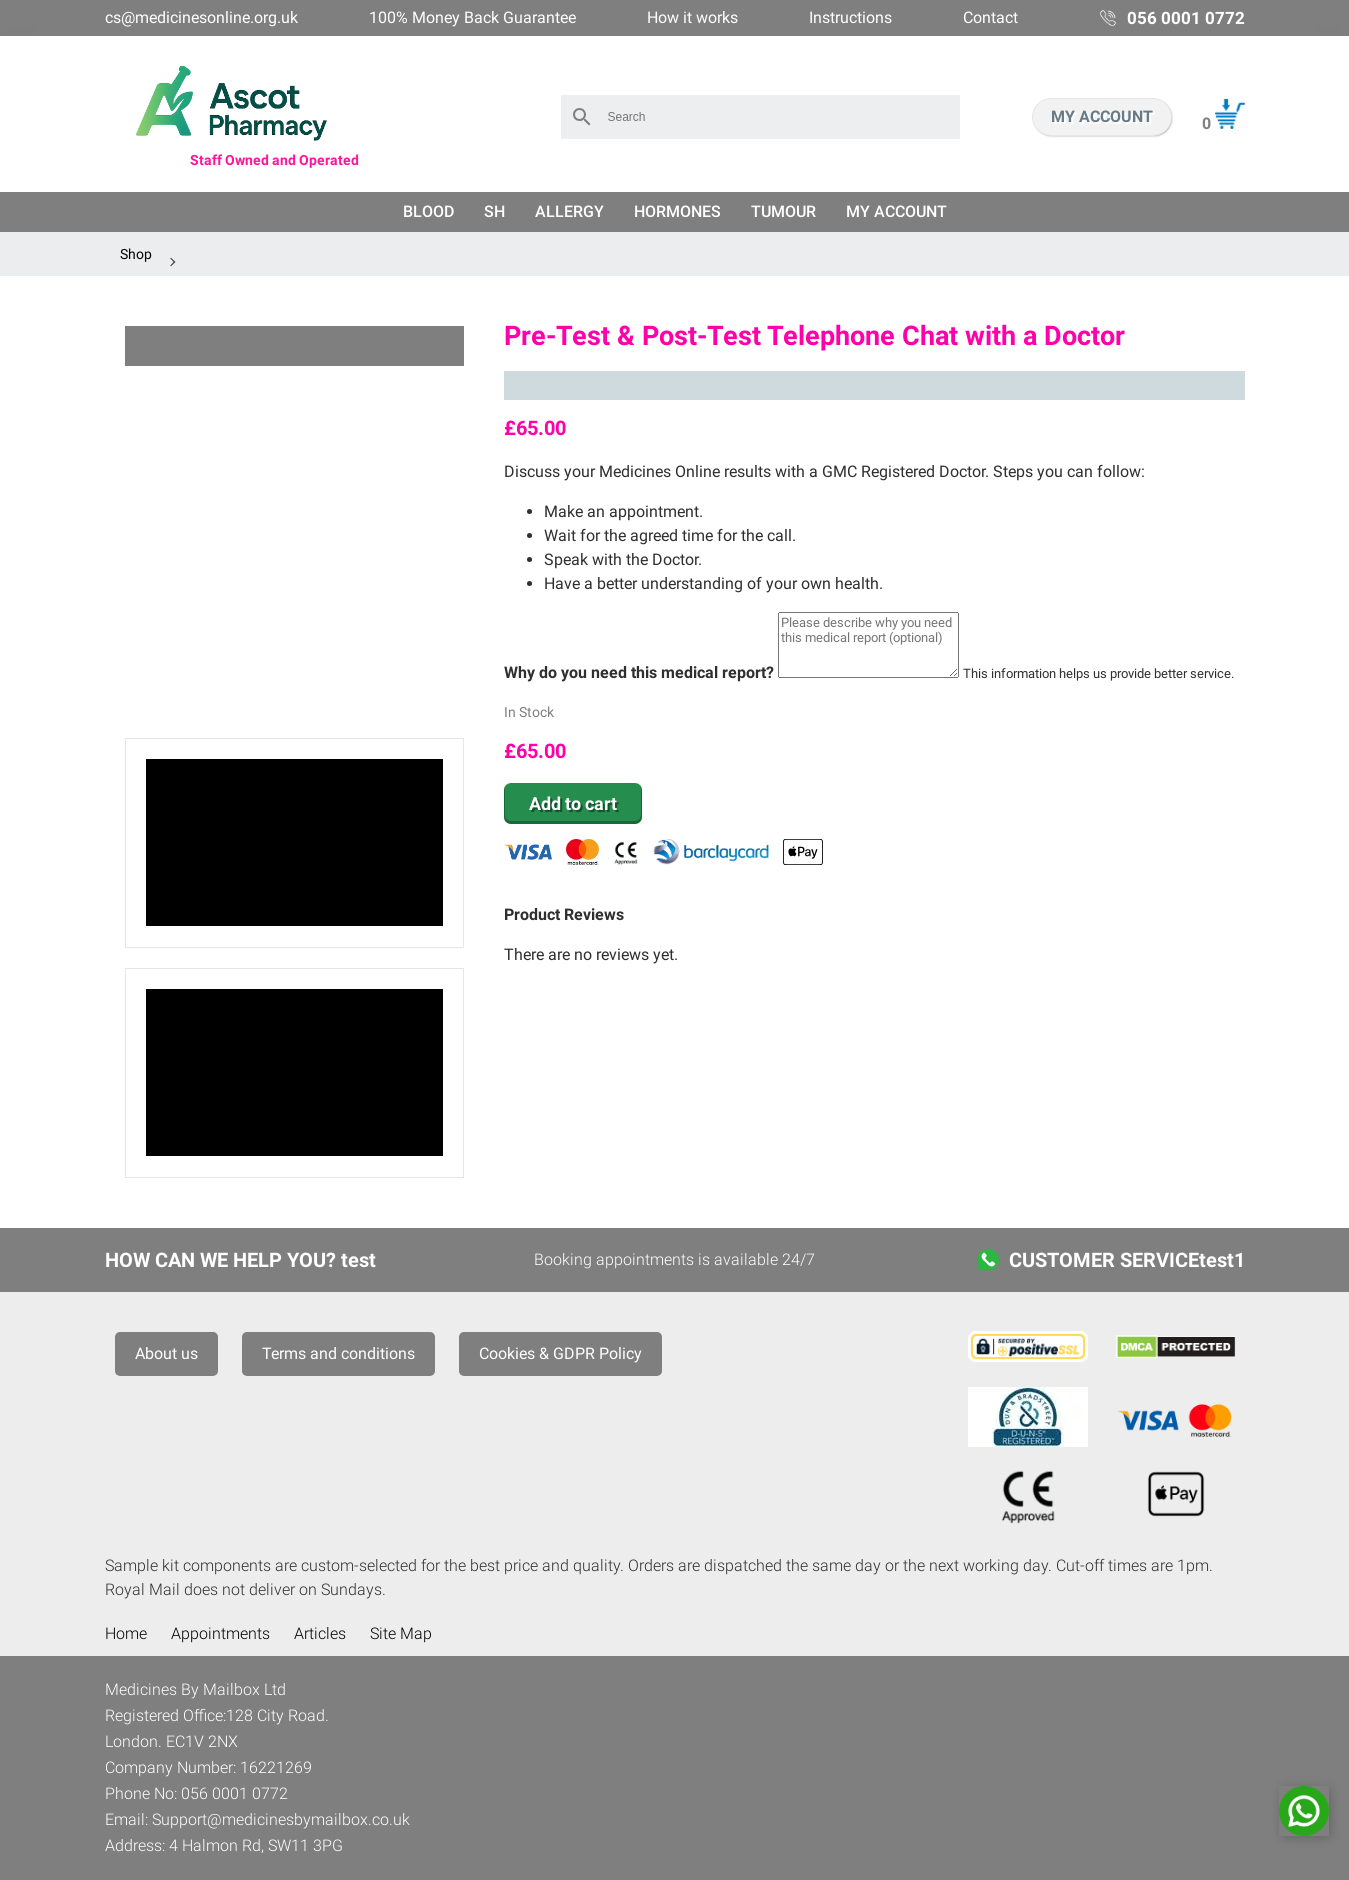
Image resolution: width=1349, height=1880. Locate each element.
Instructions (850, 17)
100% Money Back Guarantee (472, 17)
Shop (136, 254)
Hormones (677, 211)
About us (166, 1353)
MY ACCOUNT (1102, 116)
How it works (692, 17)
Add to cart (573, 803)
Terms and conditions (338, 1353)
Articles (320, 1633)
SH (494, 211)
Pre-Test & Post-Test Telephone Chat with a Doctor (814, 336)
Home (126, 1633)
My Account (896, 211)
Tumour (783, 211)
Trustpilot (874, 386)
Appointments (220, 1633)
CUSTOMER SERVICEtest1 (1127, 1260)
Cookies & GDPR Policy (560, 1353)
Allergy (569, 211)
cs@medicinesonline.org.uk (201, 17)
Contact (990, 17)
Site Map (401, 1633)
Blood (428, 211)
